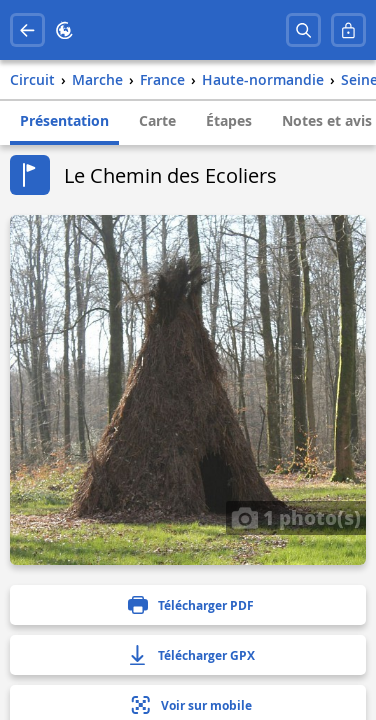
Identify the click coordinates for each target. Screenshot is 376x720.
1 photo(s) (296, 517)
